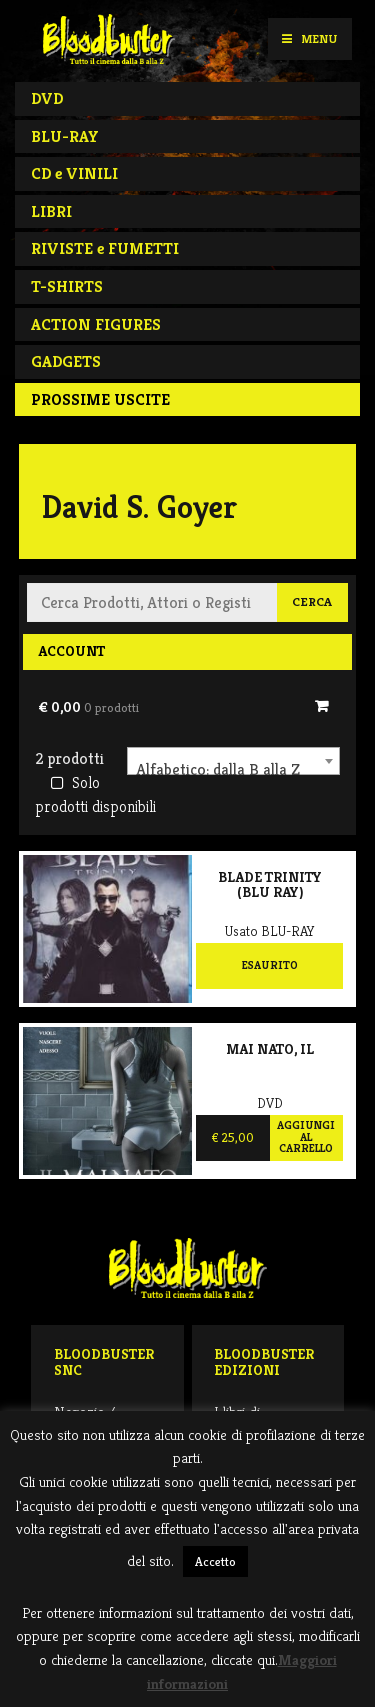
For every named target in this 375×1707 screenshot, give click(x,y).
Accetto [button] (215, 1561)
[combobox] (233, 761)
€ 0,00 (88, 707)
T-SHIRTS (67, 286)
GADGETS (66, 361)
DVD (47, 98)
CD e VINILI (74, 173)
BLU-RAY (65, 136)
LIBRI (51, 211)
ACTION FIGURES (96, 324)
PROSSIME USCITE (100, 399)
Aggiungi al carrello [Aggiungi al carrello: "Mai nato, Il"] (306, 1136)
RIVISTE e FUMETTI (105, 248)
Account (71, 651)
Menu (309, 38)
